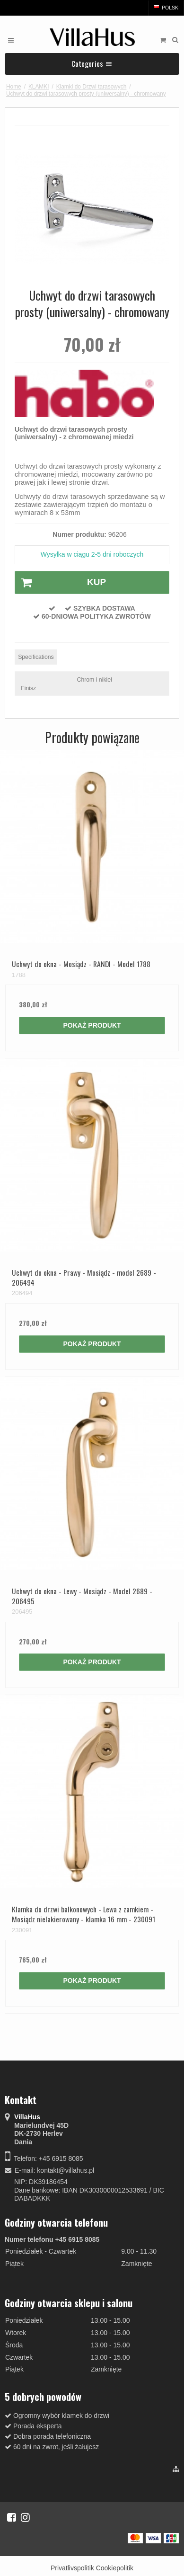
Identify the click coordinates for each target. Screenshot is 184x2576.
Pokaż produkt (92, 1025)
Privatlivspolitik (72, 2568)
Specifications (36, 657)
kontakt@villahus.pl (65, 2170)
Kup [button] (60, 582)
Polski (166, 7)
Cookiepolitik (114, 2568)
